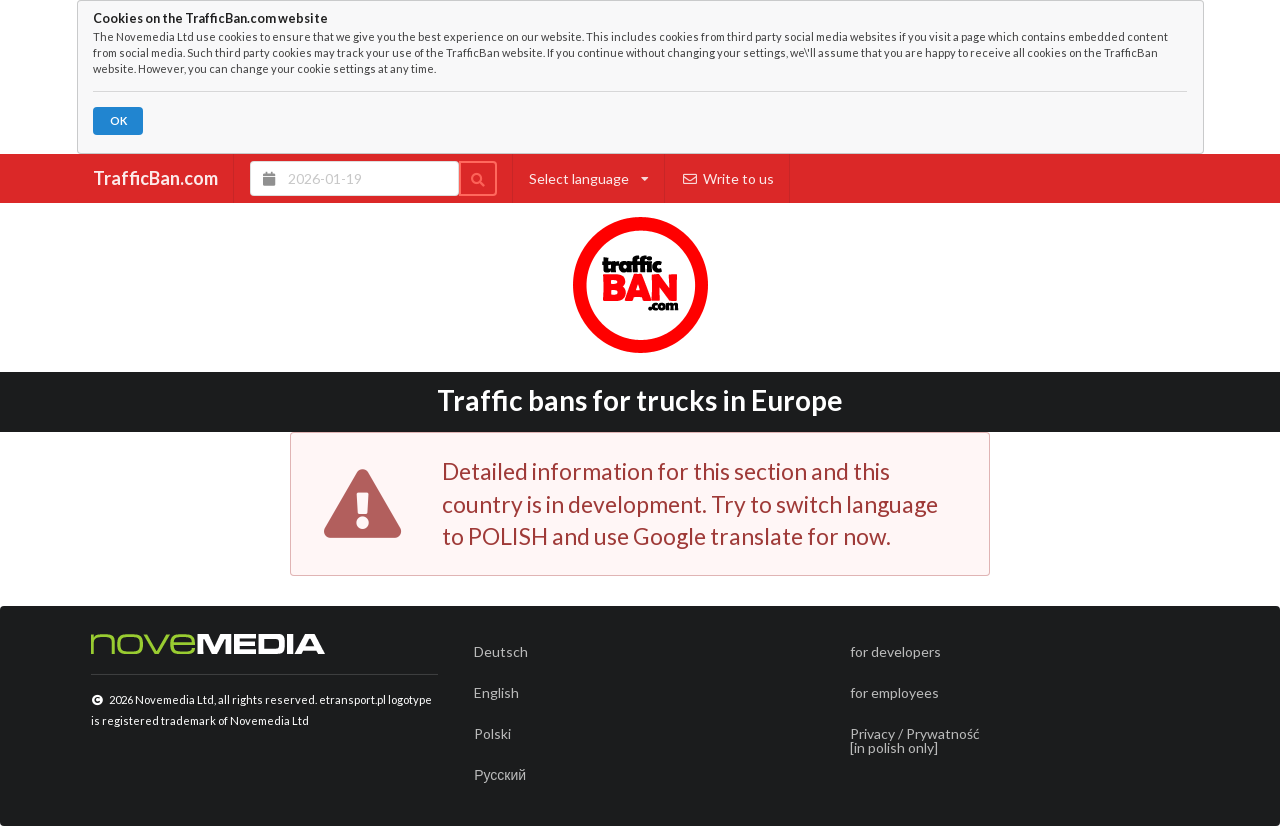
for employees (894, 692)
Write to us (727, 178)
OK (118, 120)
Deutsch (501, 651)
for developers (895, 651)
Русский (500, 774)
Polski (492, 733)
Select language (589, 178)
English (496, 692)
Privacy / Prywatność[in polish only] (915, 740)
